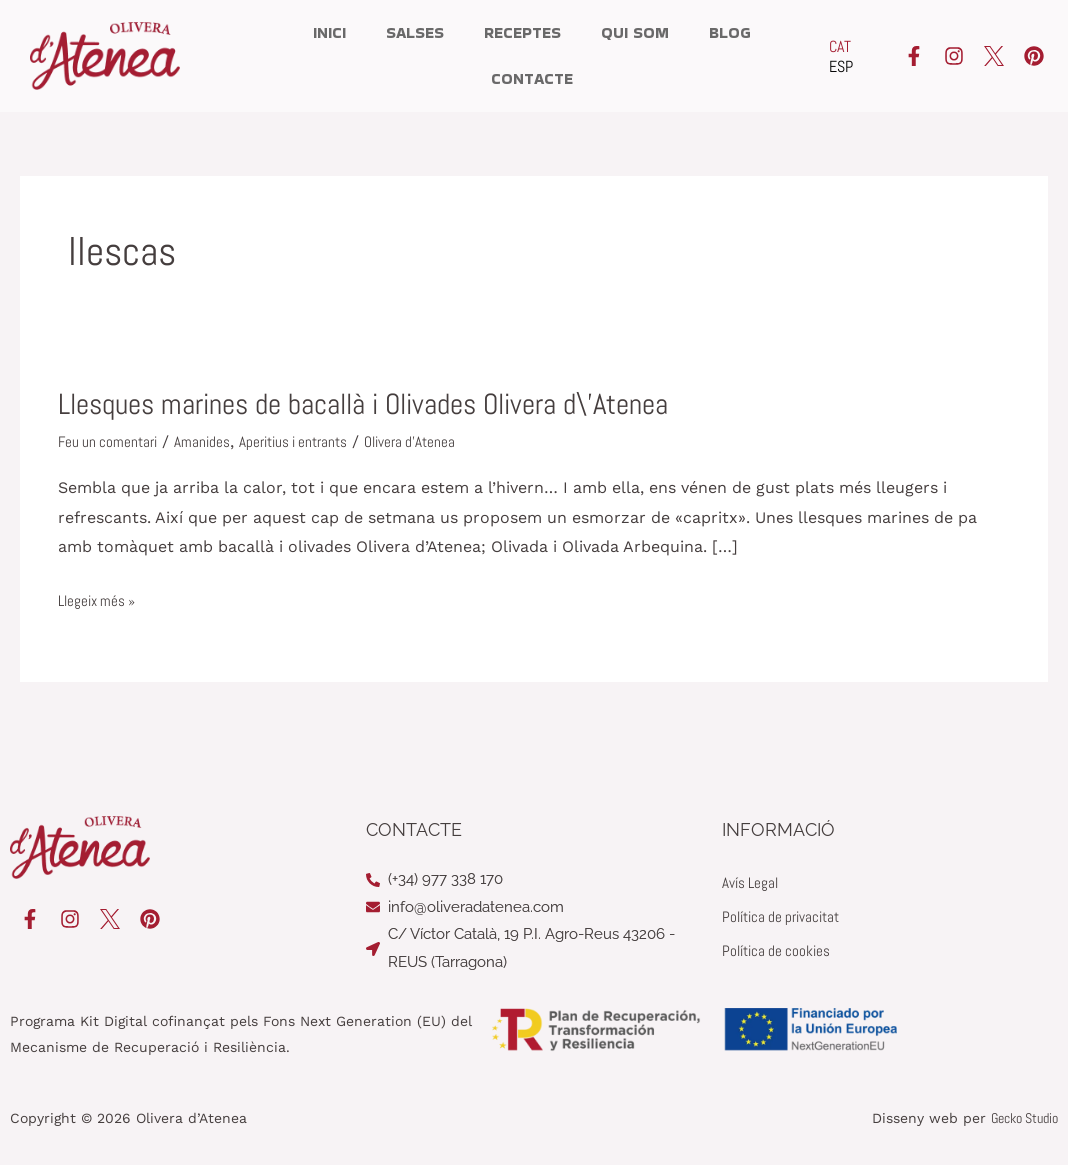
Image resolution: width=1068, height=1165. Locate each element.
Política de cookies (779, 950)
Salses (415, 32)
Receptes (522, 32)
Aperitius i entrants (305, 441)
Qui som (635, 32)
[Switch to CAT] (841, 47)
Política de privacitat (786, 916)
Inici (329, 32)
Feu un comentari (110, 441)
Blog (730, 32)
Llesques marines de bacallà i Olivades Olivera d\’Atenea (384, 404)
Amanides (208, 441)
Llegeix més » (100, 601)
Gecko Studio (1024, 1117)
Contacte (532, 78)
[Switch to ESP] (841, 67)
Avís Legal (752, 882)
